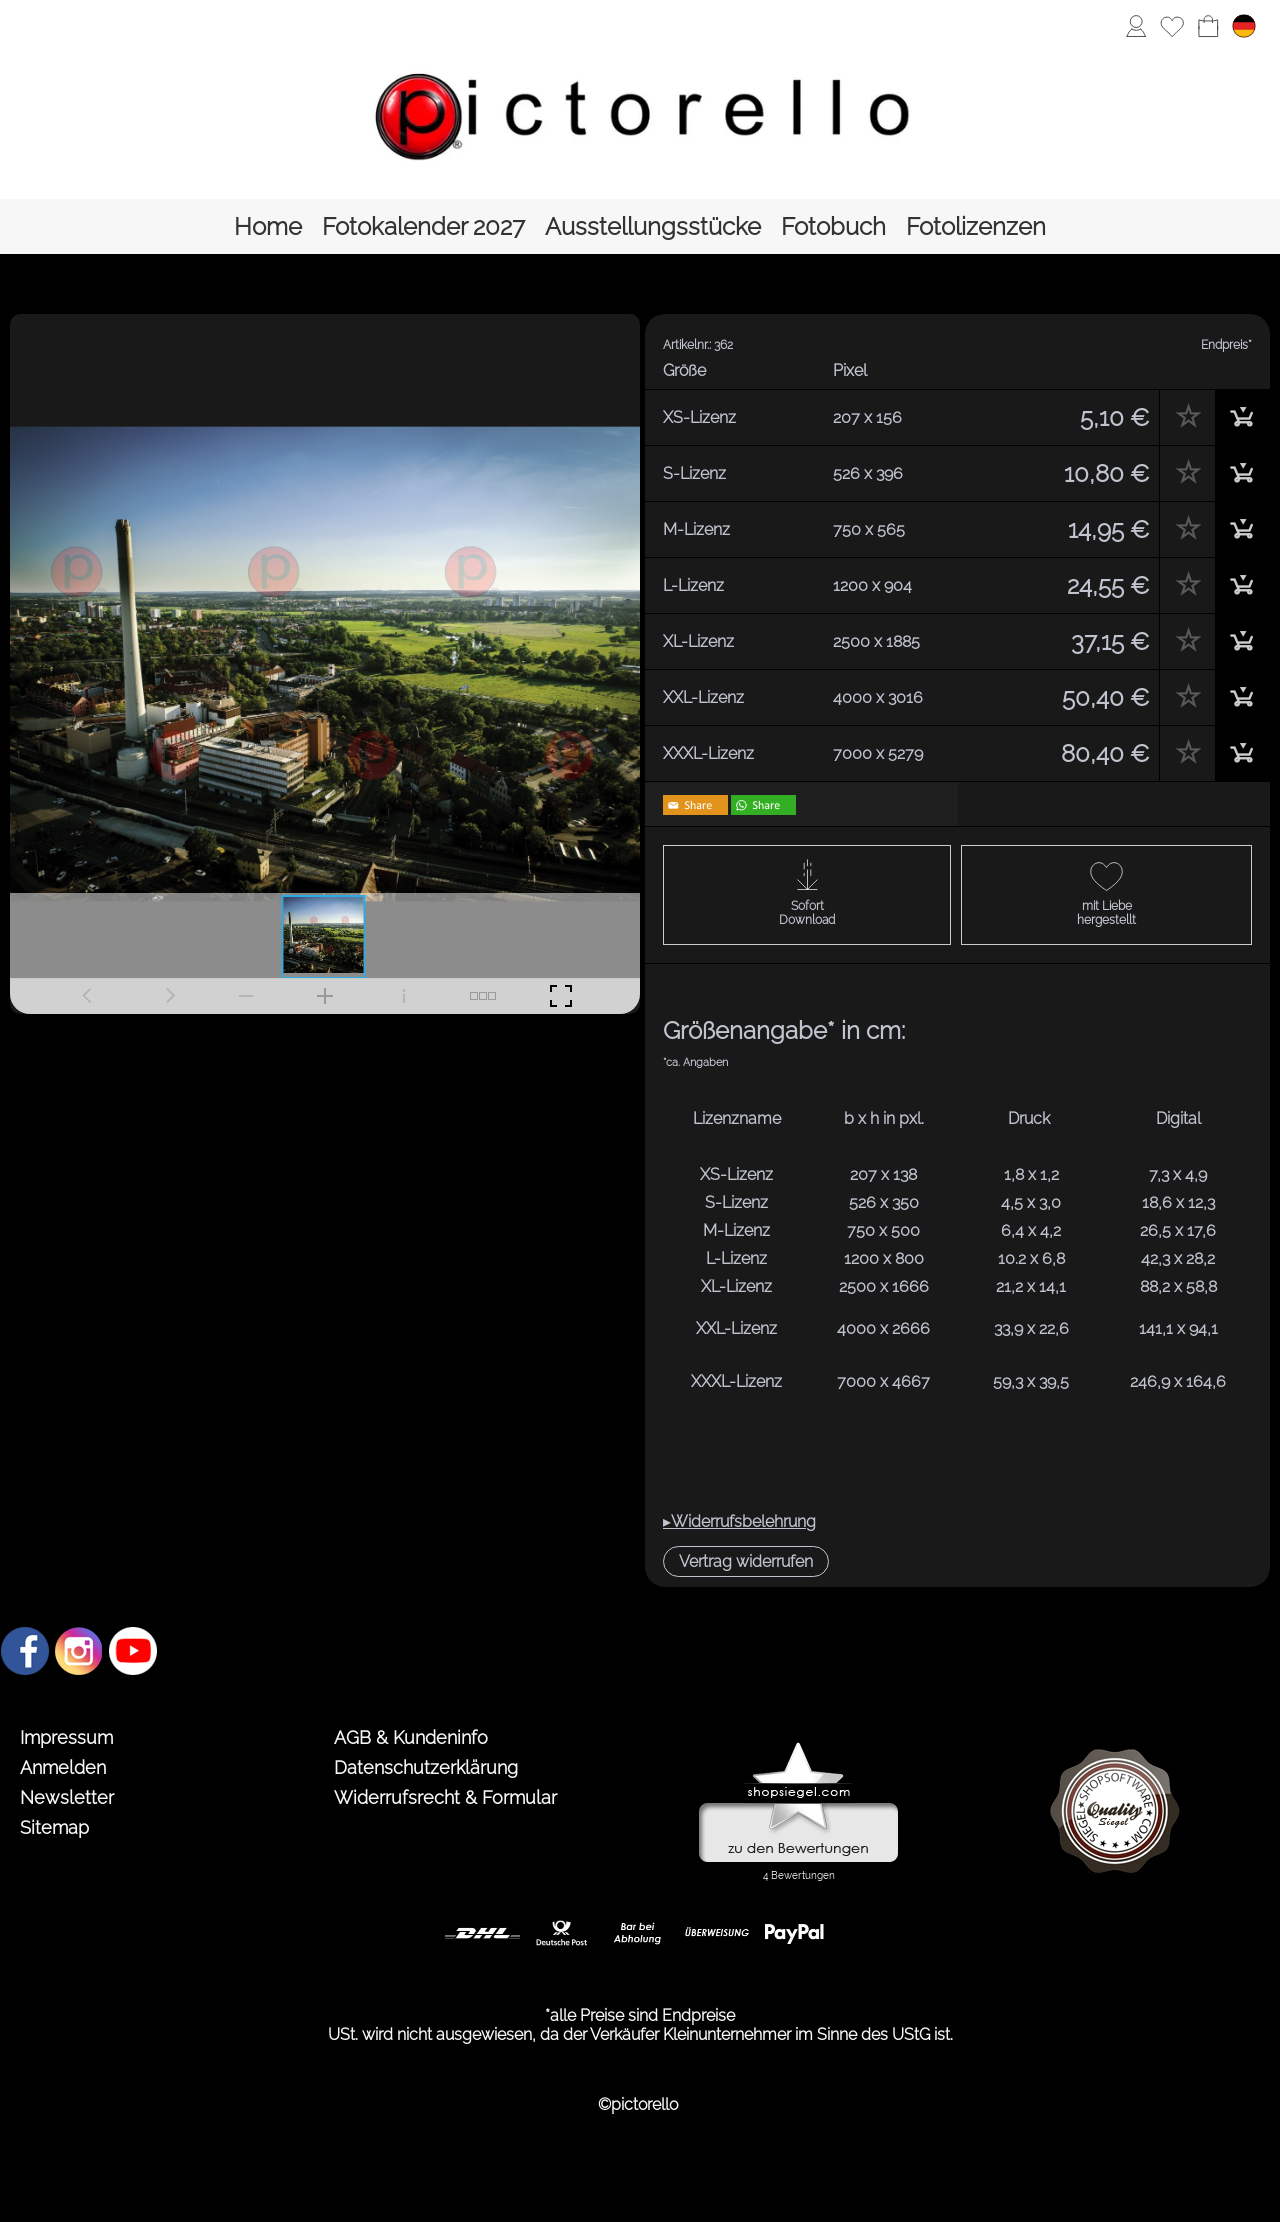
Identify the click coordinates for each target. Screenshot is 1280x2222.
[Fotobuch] (833, 226)
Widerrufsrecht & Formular (445, 1797)
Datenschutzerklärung (426, 1767)
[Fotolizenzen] (976, 226)
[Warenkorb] (1208, 26)
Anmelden (63, 1767)
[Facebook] (25, 1651)
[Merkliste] (1172, 26)
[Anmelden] (1136, 26)
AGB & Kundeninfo (411, 1737)
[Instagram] (79, 1651)
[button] (746, 1561)
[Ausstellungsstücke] (653, 226)
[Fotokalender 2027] (423, 226)
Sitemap (54, 1827)
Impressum (66, 1737)
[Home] (268, 226)
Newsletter (67, 1797)
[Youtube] (133, 1651)
